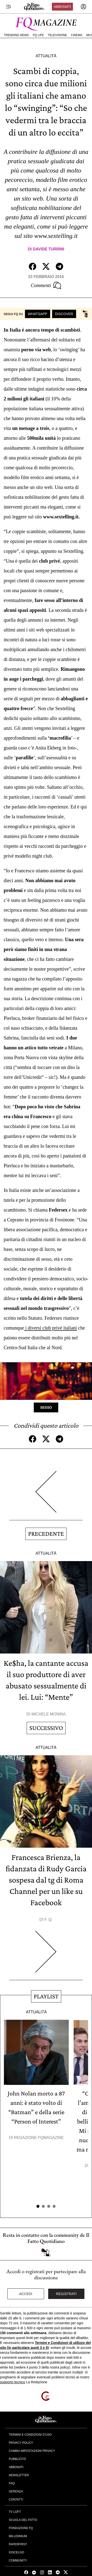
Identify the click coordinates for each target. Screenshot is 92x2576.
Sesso (46, 1407)
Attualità (45, 56)
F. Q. (48, 1919)
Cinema (76, 35)
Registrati (66, 2294)
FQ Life (38, 35)
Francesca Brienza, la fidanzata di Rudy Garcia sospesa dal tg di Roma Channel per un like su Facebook (46, 1880)
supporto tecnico (12, 2382)
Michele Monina (48, 1714)
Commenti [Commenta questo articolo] (46, 285)
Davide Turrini (48, 249)
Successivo (46, 1727)
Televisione (57, 35)
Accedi (25, 2294)
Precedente (46, 1533)
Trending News (16, 35)
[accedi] (83, 6)
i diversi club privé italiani (50, 1328)
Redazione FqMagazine (39, 2138)
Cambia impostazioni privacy (32, 2451)
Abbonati (62, 7)
